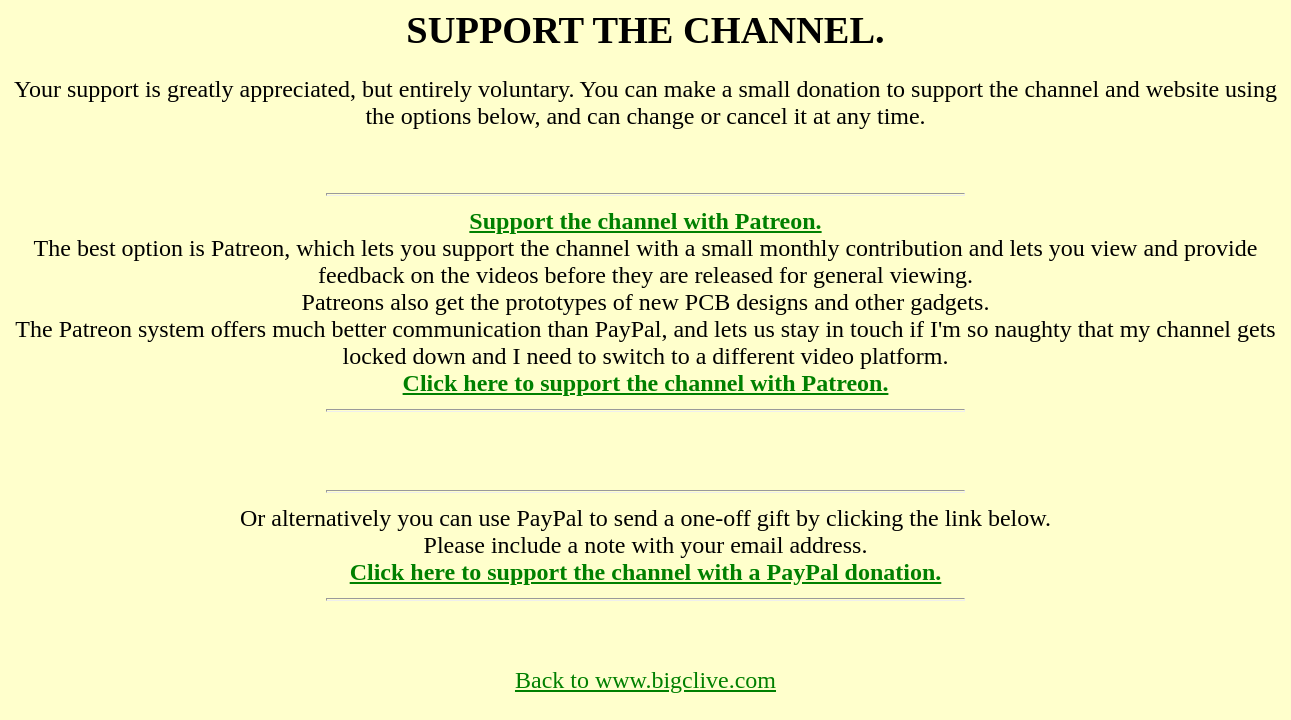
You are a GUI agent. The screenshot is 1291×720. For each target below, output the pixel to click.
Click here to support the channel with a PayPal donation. (646, 572)
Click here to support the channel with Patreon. (646, 383)
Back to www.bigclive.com (645, 680)
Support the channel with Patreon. (645, 221)
